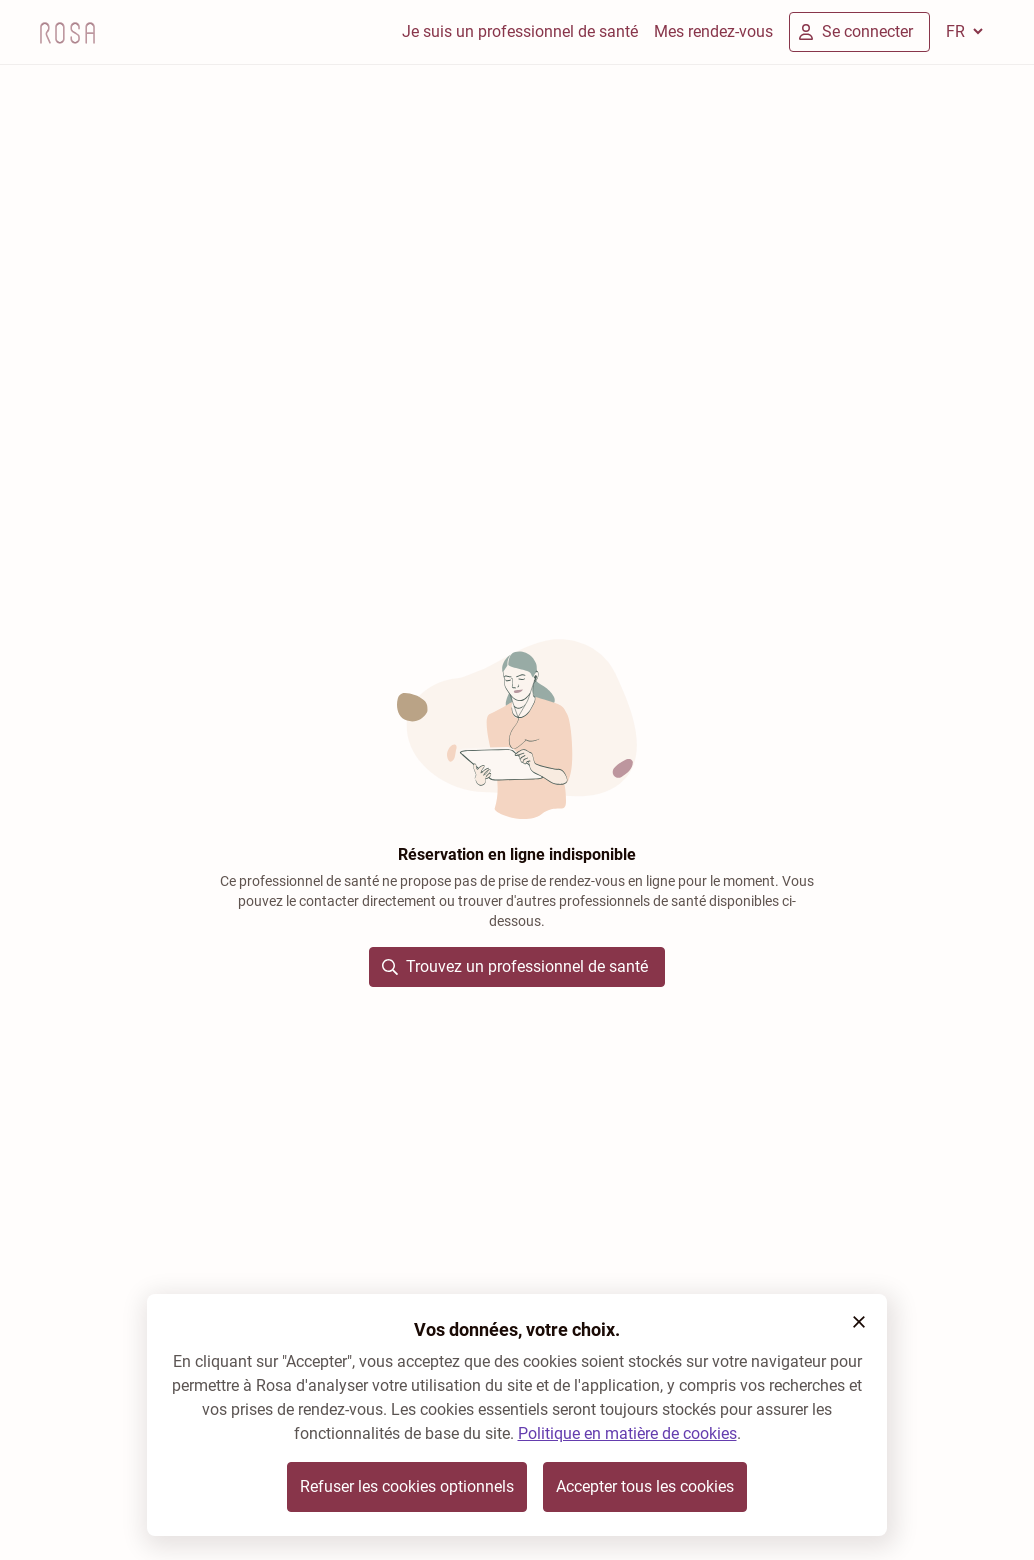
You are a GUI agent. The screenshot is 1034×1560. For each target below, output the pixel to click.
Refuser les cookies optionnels (407, 1486)
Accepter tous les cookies (645, 1486)
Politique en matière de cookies (627, 1433)
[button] (859, 1322)
